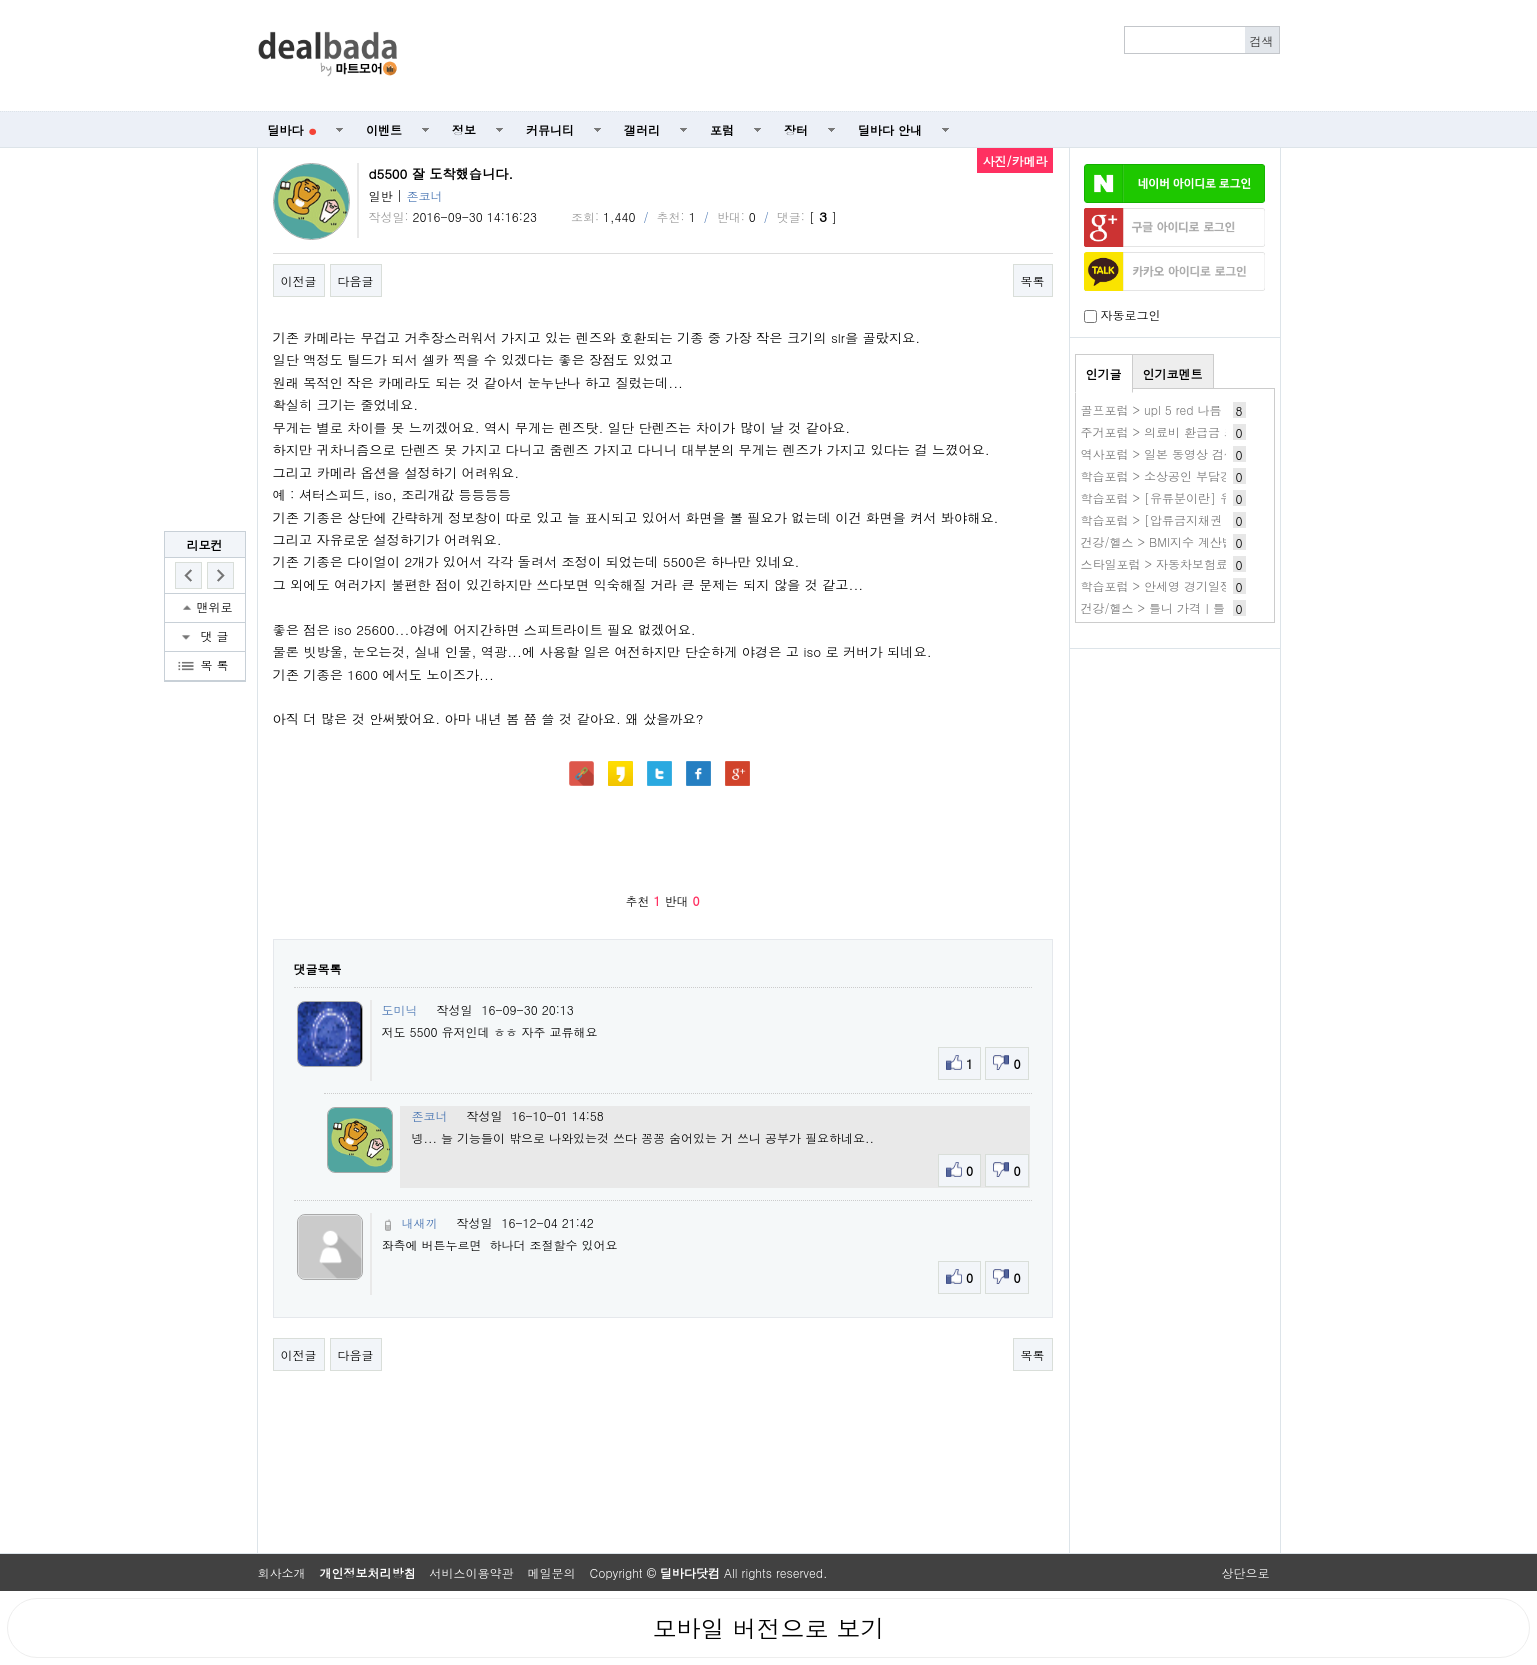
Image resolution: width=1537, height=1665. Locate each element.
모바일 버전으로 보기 (768, 1628)
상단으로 (1246, 1572)
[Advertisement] (849, 56)
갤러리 (642, 129)
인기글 (1104, 373)
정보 (464, 129)
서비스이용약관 (472, 1572)
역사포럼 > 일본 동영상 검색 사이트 (1179, 453)
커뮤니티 (550, 129)
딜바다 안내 (890, 129)
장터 (796, 129)
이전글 (299, 280)
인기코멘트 (1173, 373)
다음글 (356, 280)
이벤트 (384, 129)
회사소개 (282, 1572)
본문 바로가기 (0, 0)
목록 (1033, 280)
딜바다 (292, 129)
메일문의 (552, 1572)
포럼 (722, 129)
